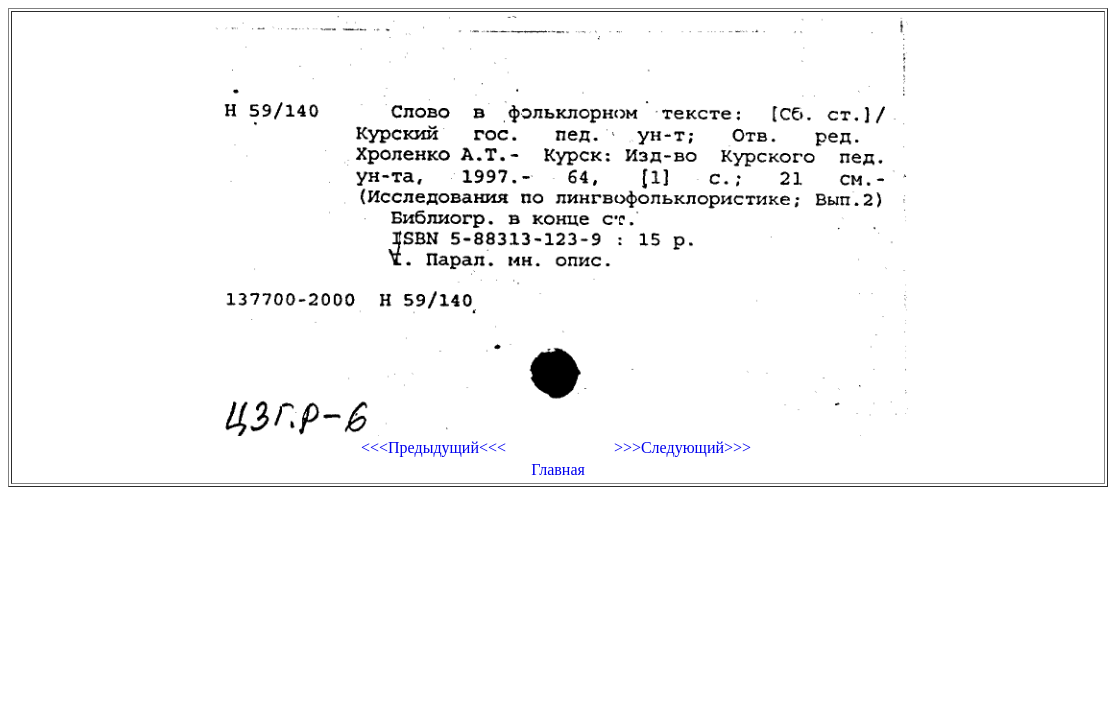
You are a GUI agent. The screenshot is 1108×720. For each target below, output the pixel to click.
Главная (558, 469)
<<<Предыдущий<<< (433, 447)
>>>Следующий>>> (682, 447)
